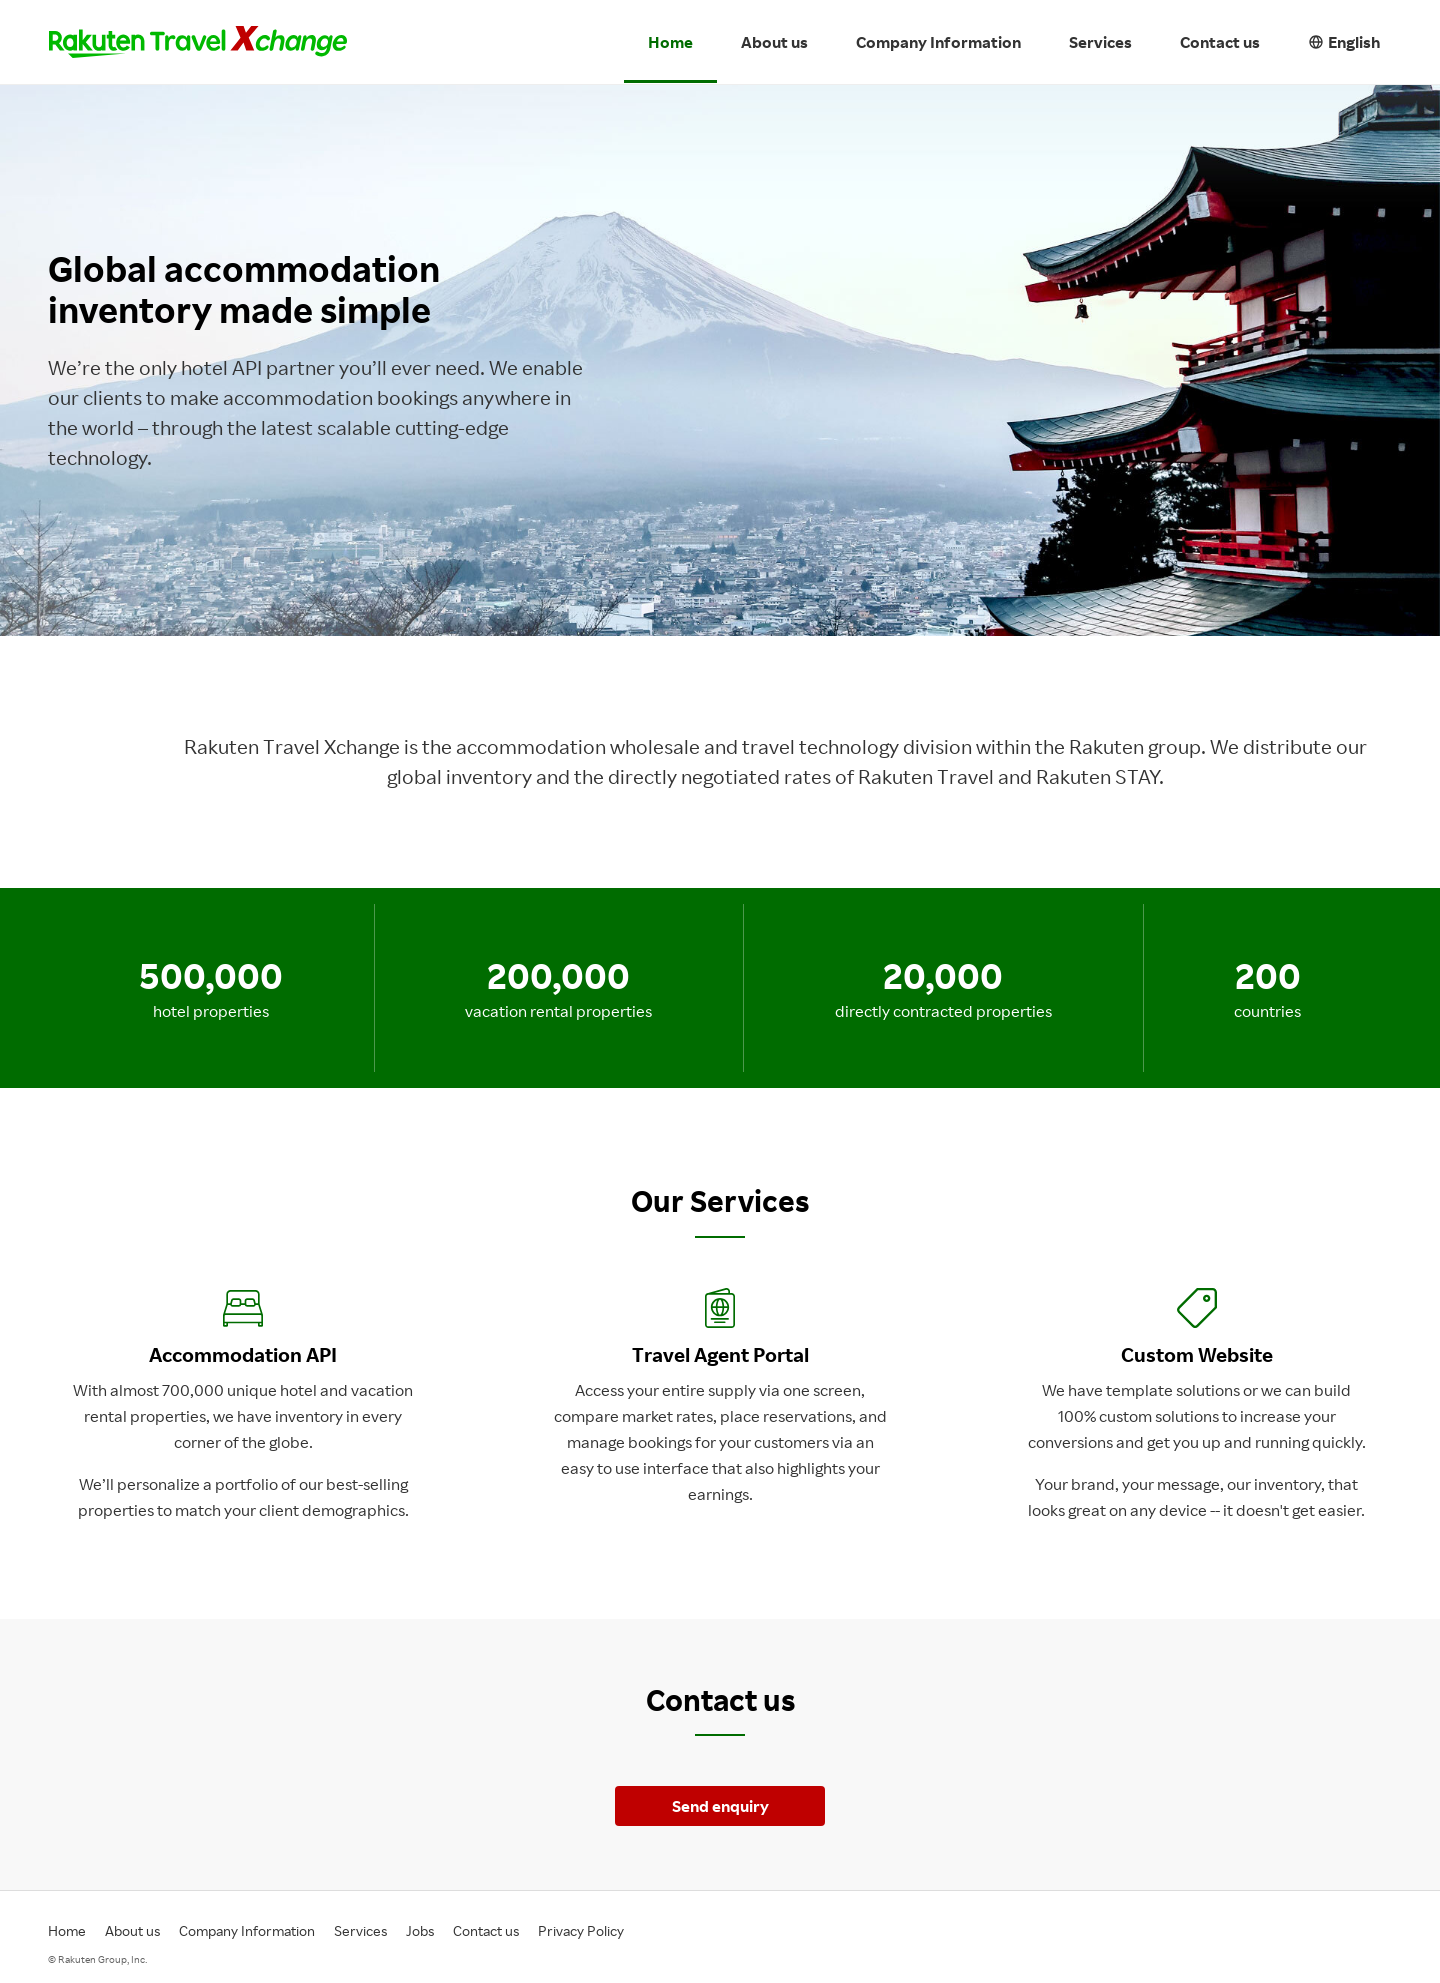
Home (670, 42)
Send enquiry (720, 1806)
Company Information (938, 42)
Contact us (1220, 42)
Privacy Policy (581, 1930)
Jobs (420, 1930)
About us (774, 42)
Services (1100, 42)
